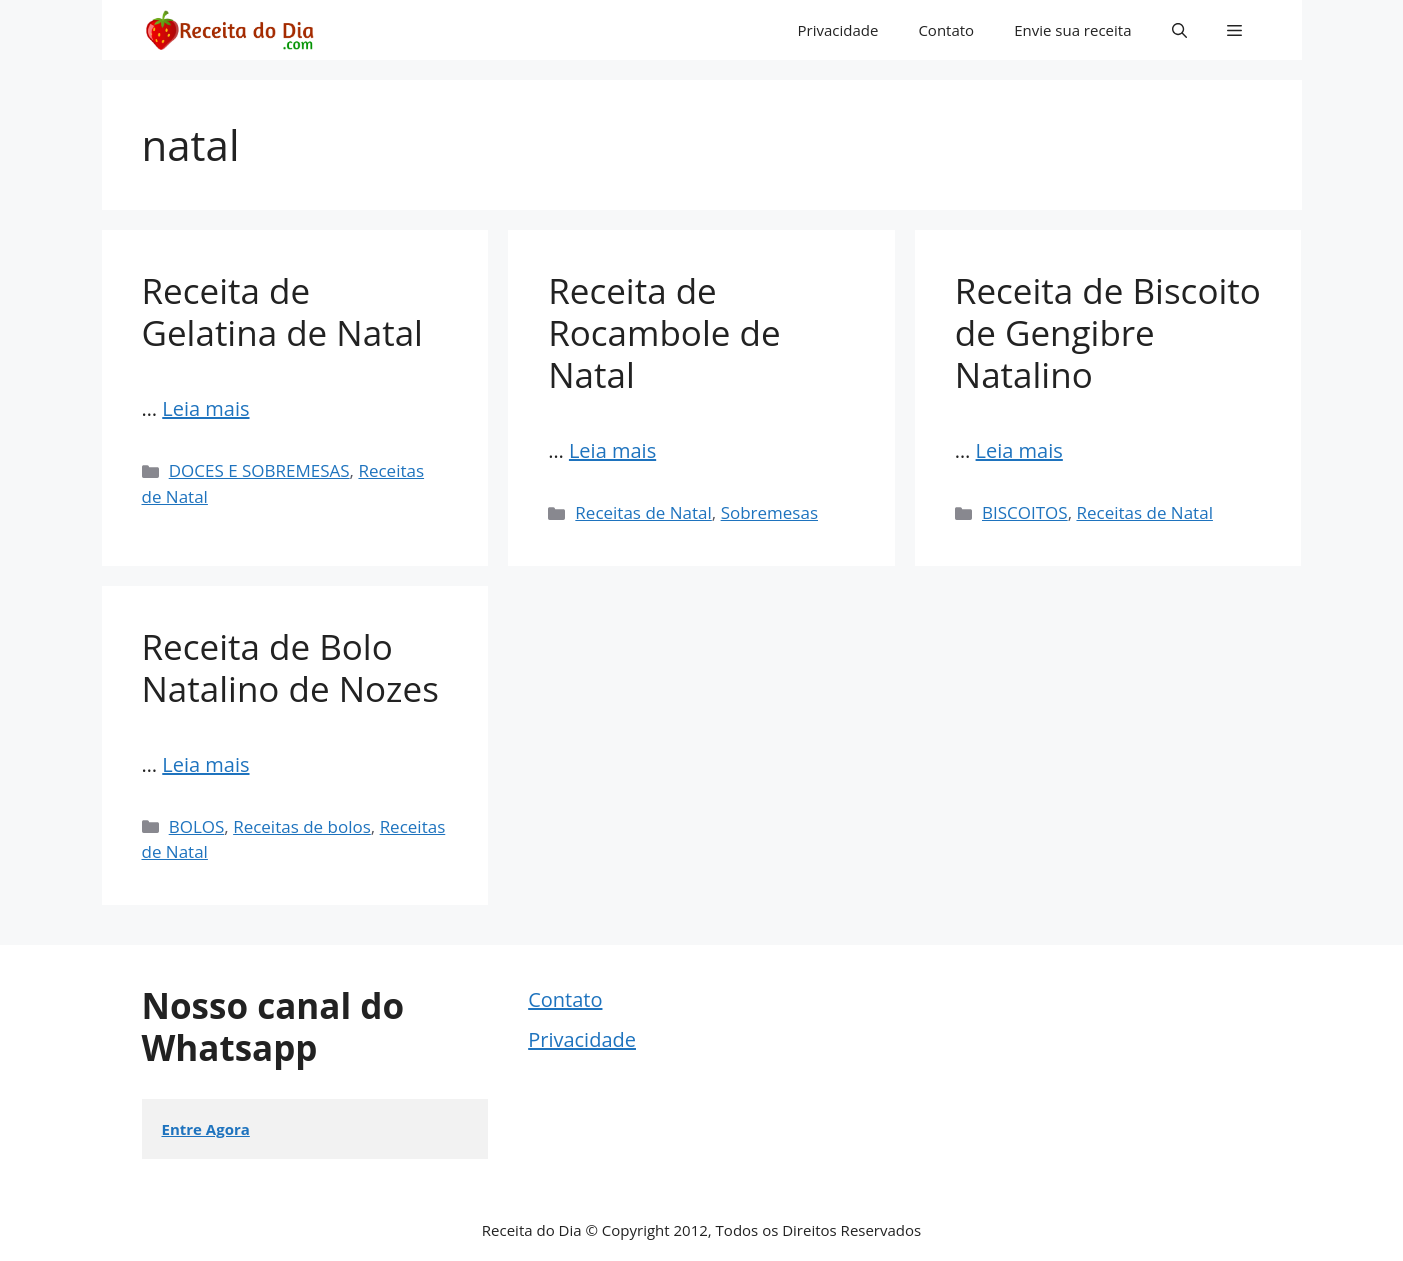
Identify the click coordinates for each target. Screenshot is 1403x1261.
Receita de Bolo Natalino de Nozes (290, 667)
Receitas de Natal (643, 512)
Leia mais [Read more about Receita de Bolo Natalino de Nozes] (205, 764)
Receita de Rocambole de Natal (664, 332)
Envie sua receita (1072, 30)
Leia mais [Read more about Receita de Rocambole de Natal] (612, 450)
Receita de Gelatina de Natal (282, 311)
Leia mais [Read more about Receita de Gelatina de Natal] (205, 408)
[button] (1179, 30)
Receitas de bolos (302, 826)
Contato (946, 30)
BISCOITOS (1025, 512)
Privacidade (838, 30)
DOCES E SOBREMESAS (259, 470)
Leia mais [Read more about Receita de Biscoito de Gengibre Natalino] (1019, 450)
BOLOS (197, 826)
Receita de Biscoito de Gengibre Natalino (1108, 332)
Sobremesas (769, 512)
